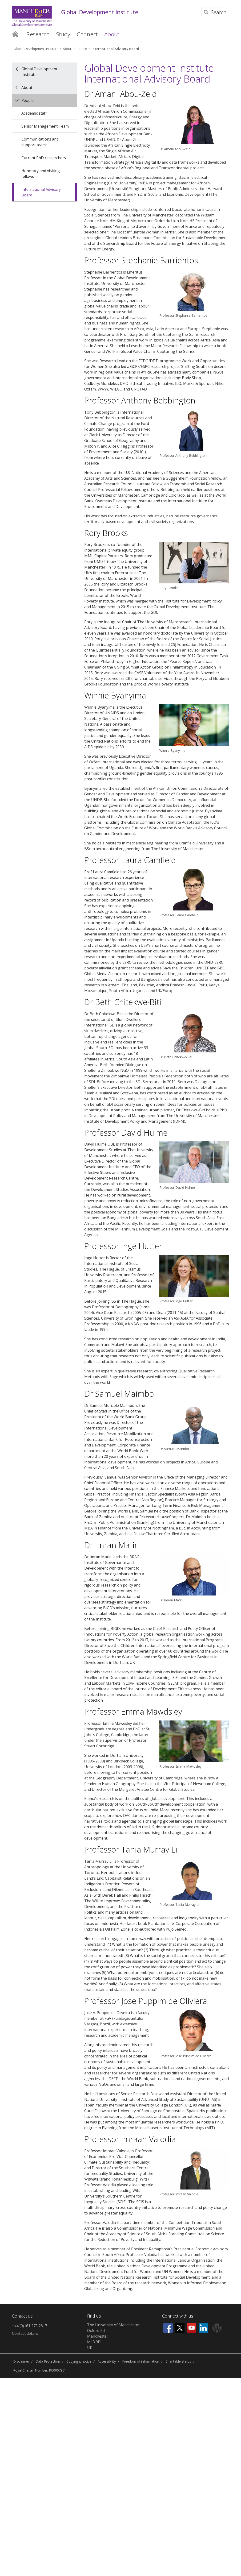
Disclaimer (21, 2361)
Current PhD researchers (43, 157)
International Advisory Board (115, 48)
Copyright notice (78, 2361)
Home (15, 33)
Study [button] (63, 34)
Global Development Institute (99, 12)
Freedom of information (140, 2361)
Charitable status (178, 2361)
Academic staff (34, 113)
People (81, 48)
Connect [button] (87, 34)
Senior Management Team (45, 126)
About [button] (111, 34)
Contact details (25, 2333)
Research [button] (38, 34)
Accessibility (107, 2361)
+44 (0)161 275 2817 (29, 2325)
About (67, 48)
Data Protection (48, 2361)
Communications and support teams (40, 142)
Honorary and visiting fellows (40, 173)
